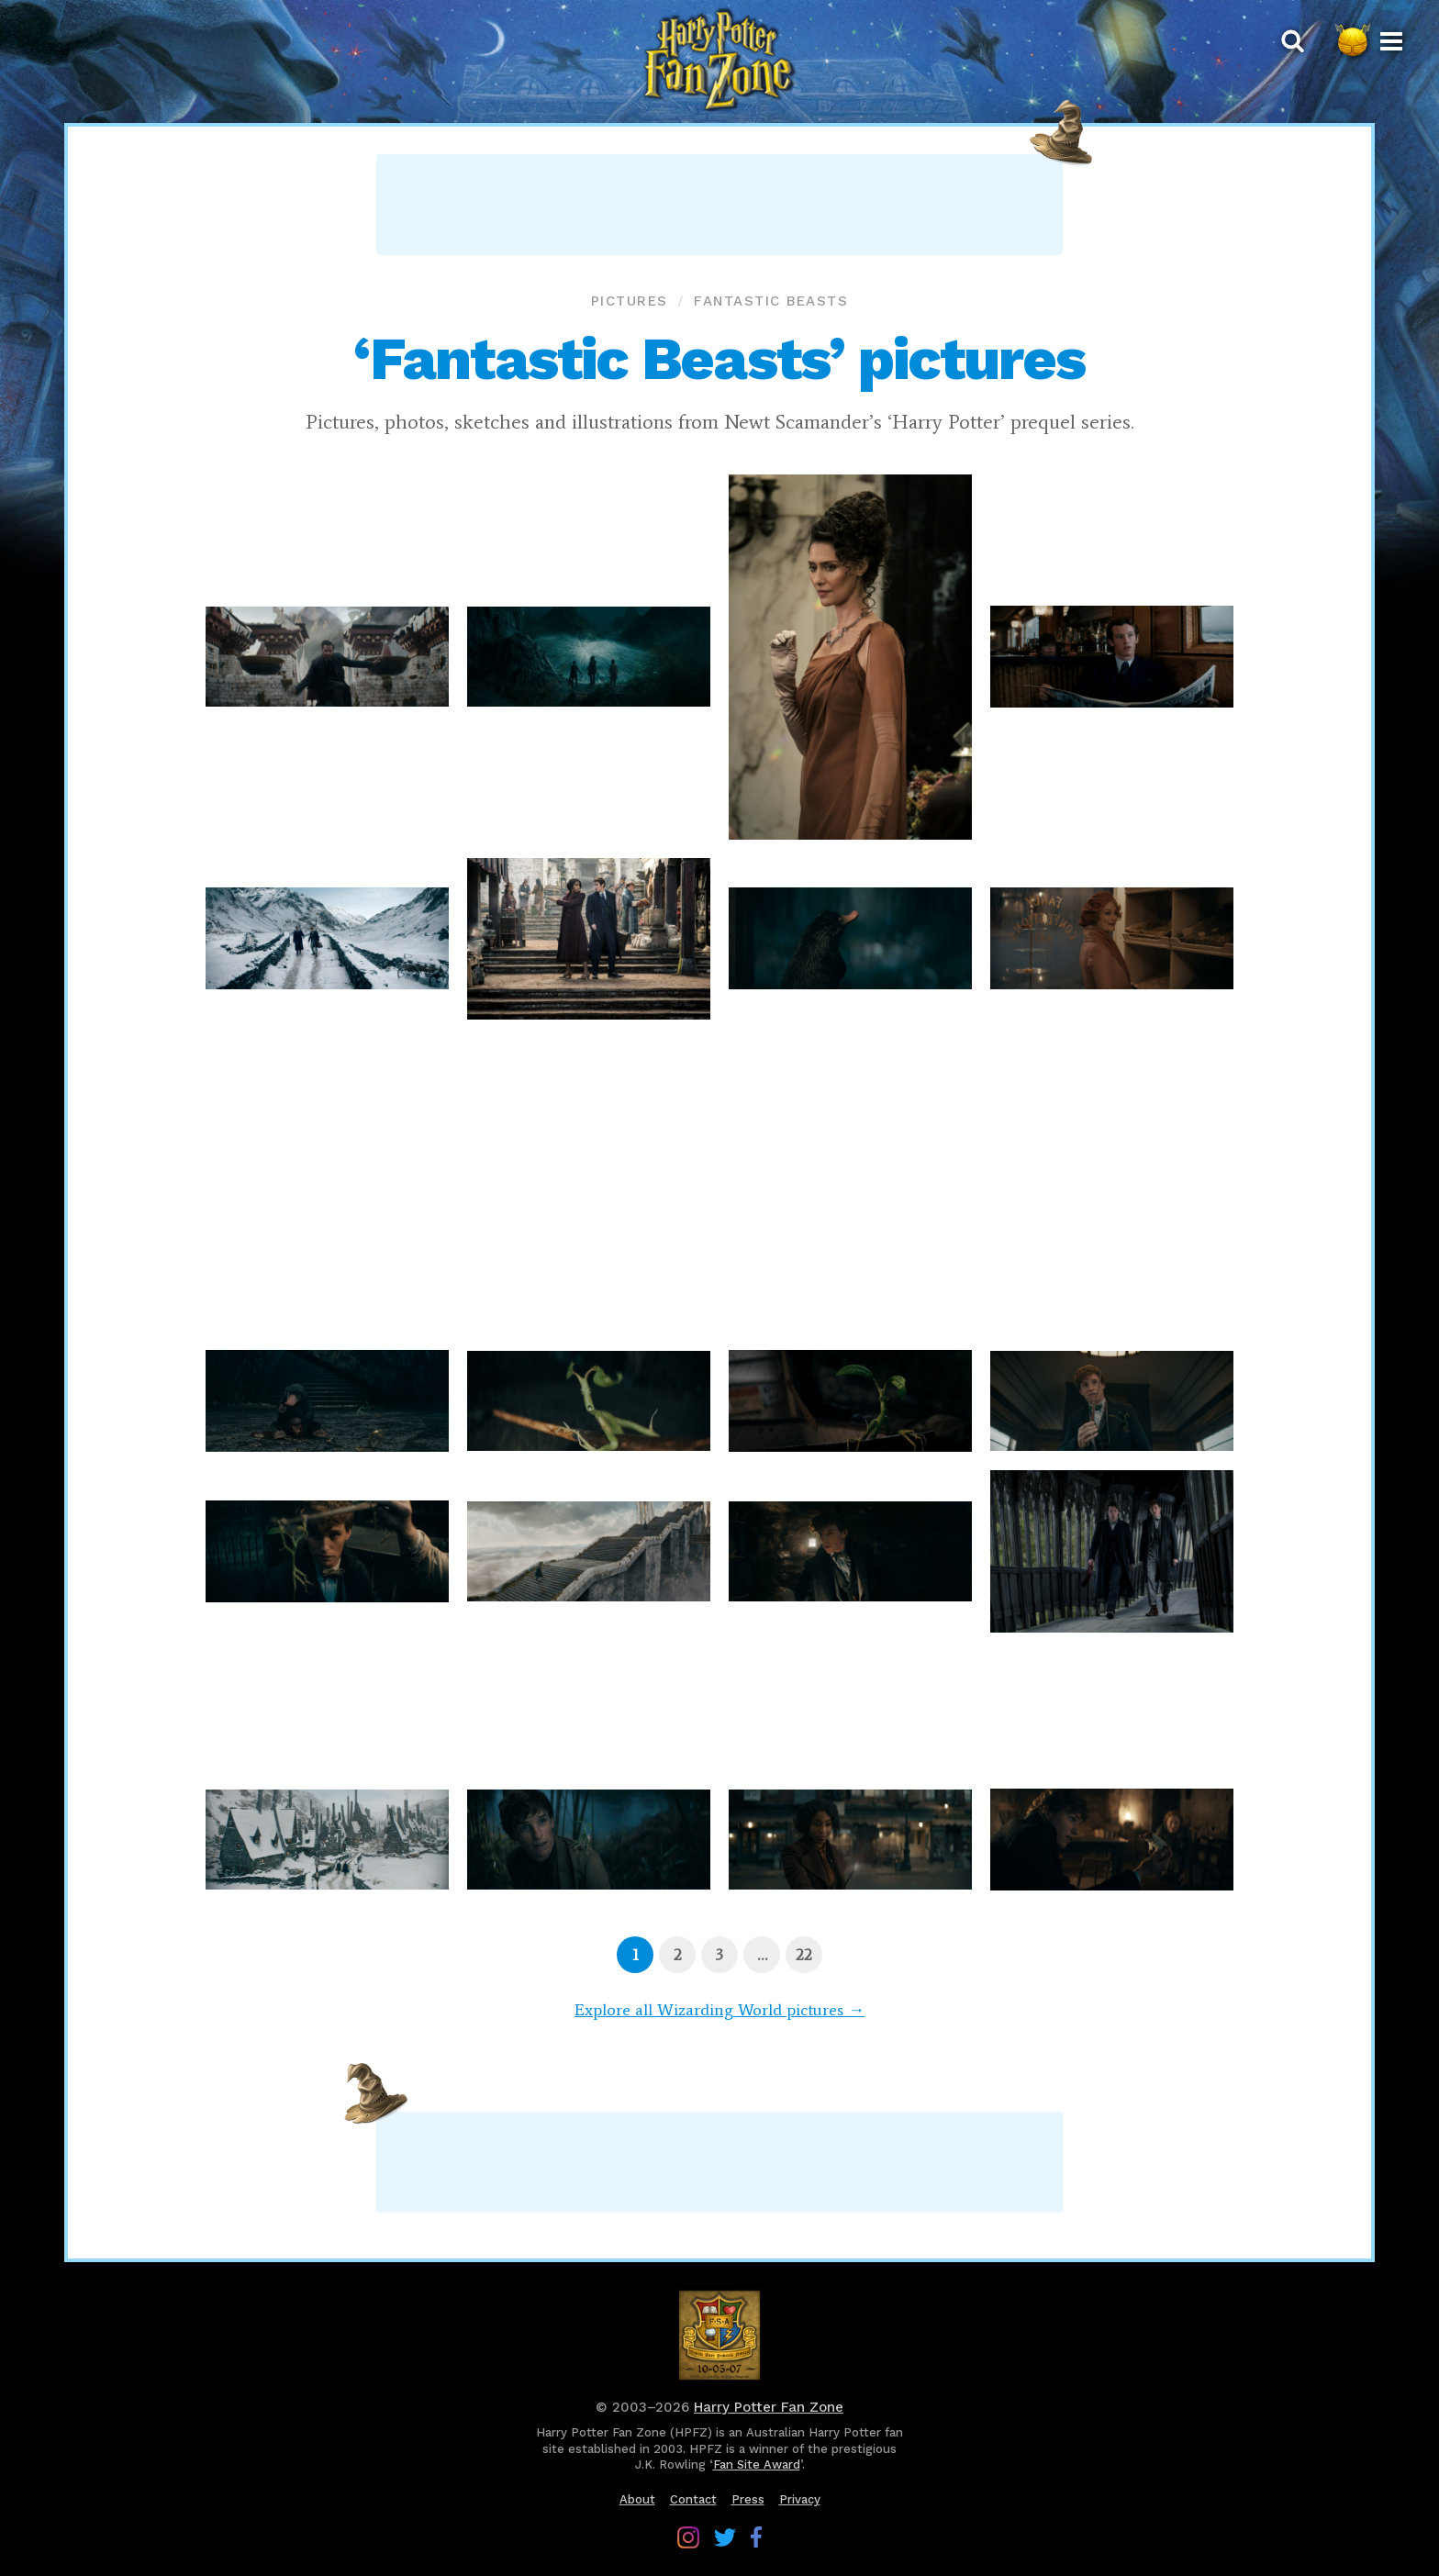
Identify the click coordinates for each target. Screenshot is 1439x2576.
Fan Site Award (756, 2464)
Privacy (799, 2499)
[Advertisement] (719, 204)
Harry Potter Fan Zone (768, 2407)
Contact (693, 2499)
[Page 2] (677, 1954)
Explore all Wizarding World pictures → (719, 2010)
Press (747, 2499)
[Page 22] (804, 1954)
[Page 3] (719, 1954)
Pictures (629, 301)
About (637, 2499)
